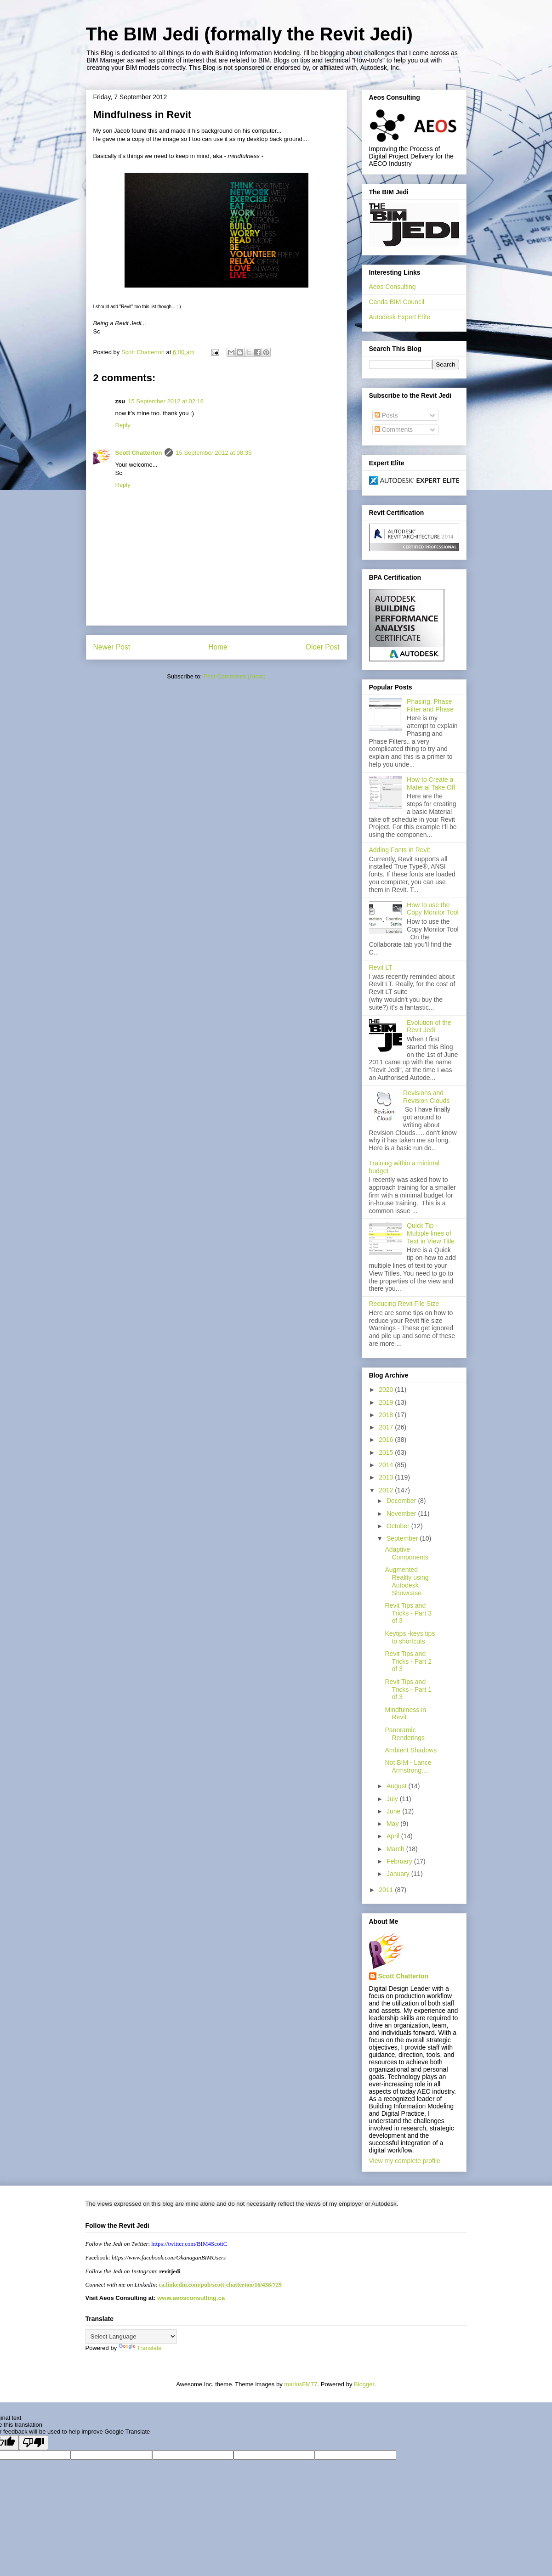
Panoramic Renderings (405, 1733)
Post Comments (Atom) (235, 676)
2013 (387, 1477)
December (402, 1500)
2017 (387, 1427)
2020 (387, 1389)
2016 (387, 1439)
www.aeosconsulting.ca (190, 2297)
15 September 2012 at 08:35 (213, 452)
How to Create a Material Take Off (431, 783)
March (396, 1849)
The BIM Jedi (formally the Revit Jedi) (249, 34)
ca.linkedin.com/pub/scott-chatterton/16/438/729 (220, 2284)
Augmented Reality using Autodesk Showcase (406, 1581)
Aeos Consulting (392, 286)
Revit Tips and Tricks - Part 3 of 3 (408, 1613)
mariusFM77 (300, 2384)
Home (218, 647)
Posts (386, 415)
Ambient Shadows (411, 1750)
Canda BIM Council (397, 301)
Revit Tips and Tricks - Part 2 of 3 (408, 1661)
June (394, 1811)
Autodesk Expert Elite (400, 317)
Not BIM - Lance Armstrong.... (408, 1766)
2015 (387, 1452)
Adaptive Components (406, 1553)
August (397, 1786)
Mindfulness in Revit (405, 1713)
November (402, 1513)
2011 (387, 1889)
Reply (123, 425)
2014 (387, 1465)
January (399, 1873)
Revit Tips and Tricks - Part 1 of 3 (408, 1689)
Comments (394, 429)
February (400, 1861)
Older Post (323, 647)
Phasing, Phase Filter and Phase (430, 705)
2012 (387, 1490)
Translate (140, 2347)
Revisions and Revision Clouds (426, 1096)
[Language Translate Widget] (131, 2336)
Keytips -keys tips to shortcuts (410, 1637)
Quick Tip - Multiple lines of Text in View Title (431, 1233)
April (394, 1836)
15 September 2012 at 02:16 (166, 401)
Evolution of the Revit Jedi (429, 1026)
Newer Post (112, 647)
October (399, 1526)
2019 (387, 1402)
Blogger (364, 2384)
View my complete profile (404, 2160)
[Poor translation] (33, 2442)
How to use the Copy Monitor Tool (433, 908)
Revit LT (381, 967)
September (403, 1538)
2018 (387, 1414)
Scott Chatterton (138, 452)
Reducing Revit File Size (404, 1303)
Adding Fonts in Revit (399, 849)
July (393, 1798)
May (393, 1823)
